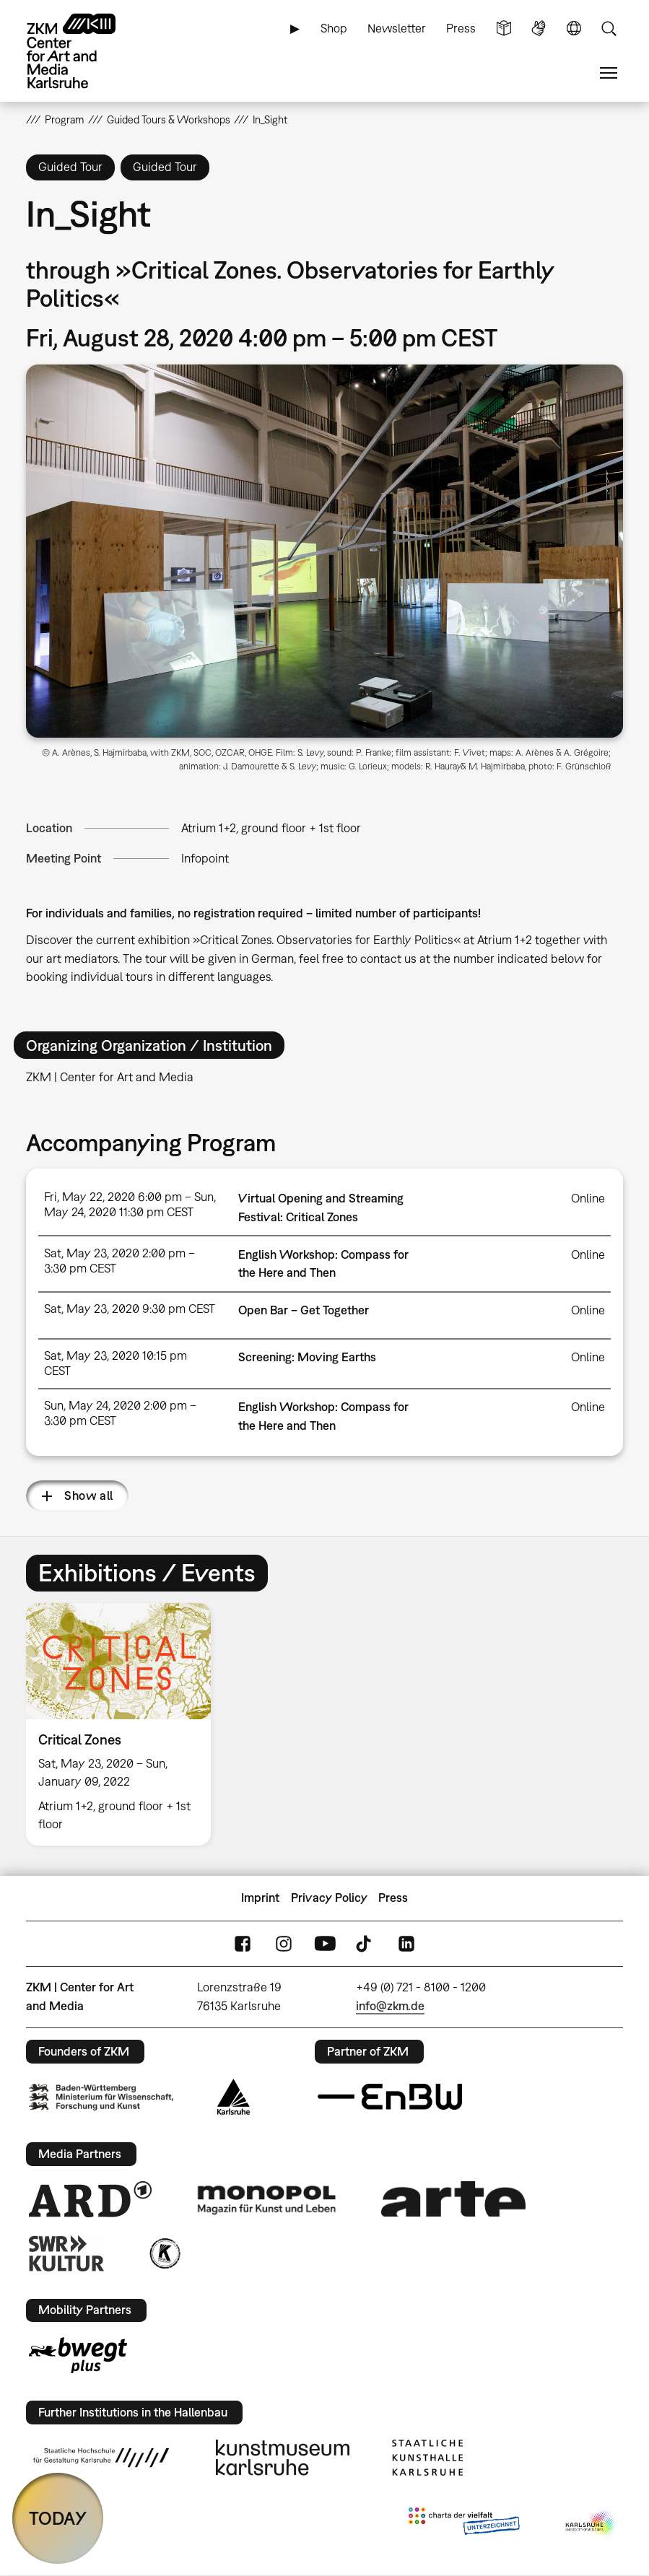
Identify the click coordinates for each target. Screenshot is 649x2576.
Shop (334, 28)
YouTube (324, 1943)
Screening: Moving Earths (307, 1357)
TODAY (58, 2517)
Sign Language (538, 28)
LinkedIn (406, 1943)
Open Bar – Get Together (303, 1310)
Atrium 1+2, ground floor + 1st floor (271, 828)
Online (588, 1198)
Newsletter (396, 28)
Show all (88, 1495)
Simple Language (503, 28)
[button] (324, 551)
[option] (124, 1724)
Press (461, 28)
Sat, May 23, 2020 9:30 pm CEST (129, 1308)
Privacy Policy (329, 1897)
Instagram (283, 1943)
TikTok (365, 1943)
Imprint (260, 1897)
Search (608, 28)
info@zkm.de (390, 2006)
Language (573, 28)
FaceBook (242, 1943)
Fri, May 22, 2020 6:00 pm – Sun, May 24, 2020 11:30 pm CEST (130, 1204)
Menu (608, 73)
